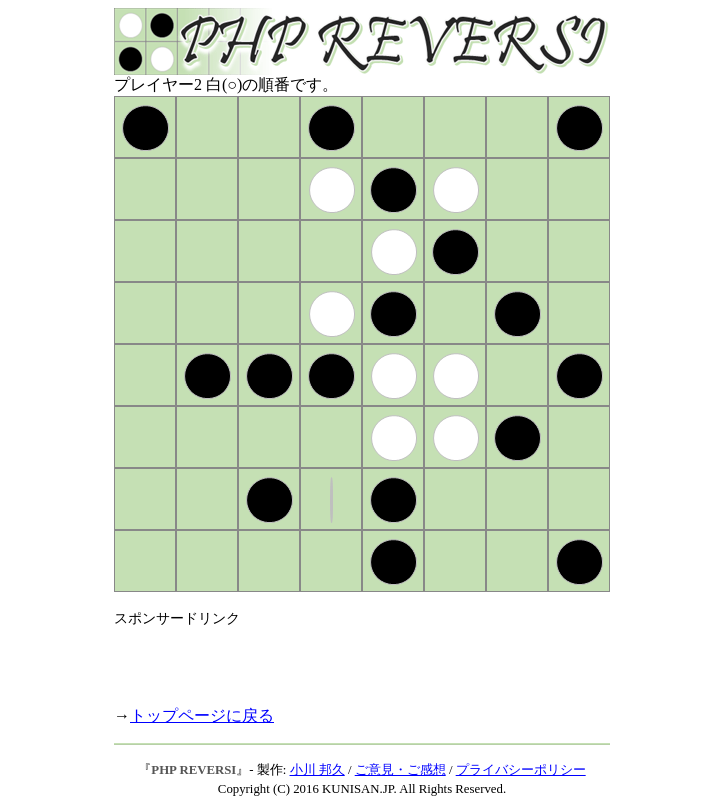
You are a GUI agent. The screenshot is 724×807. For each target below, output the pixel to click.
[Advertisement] (348, 658)
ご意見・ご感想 (400, 770)
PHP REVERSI (193, 770)
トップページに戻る (202, 715)
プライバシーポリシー (521, 770)
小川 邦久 (317, 770)
